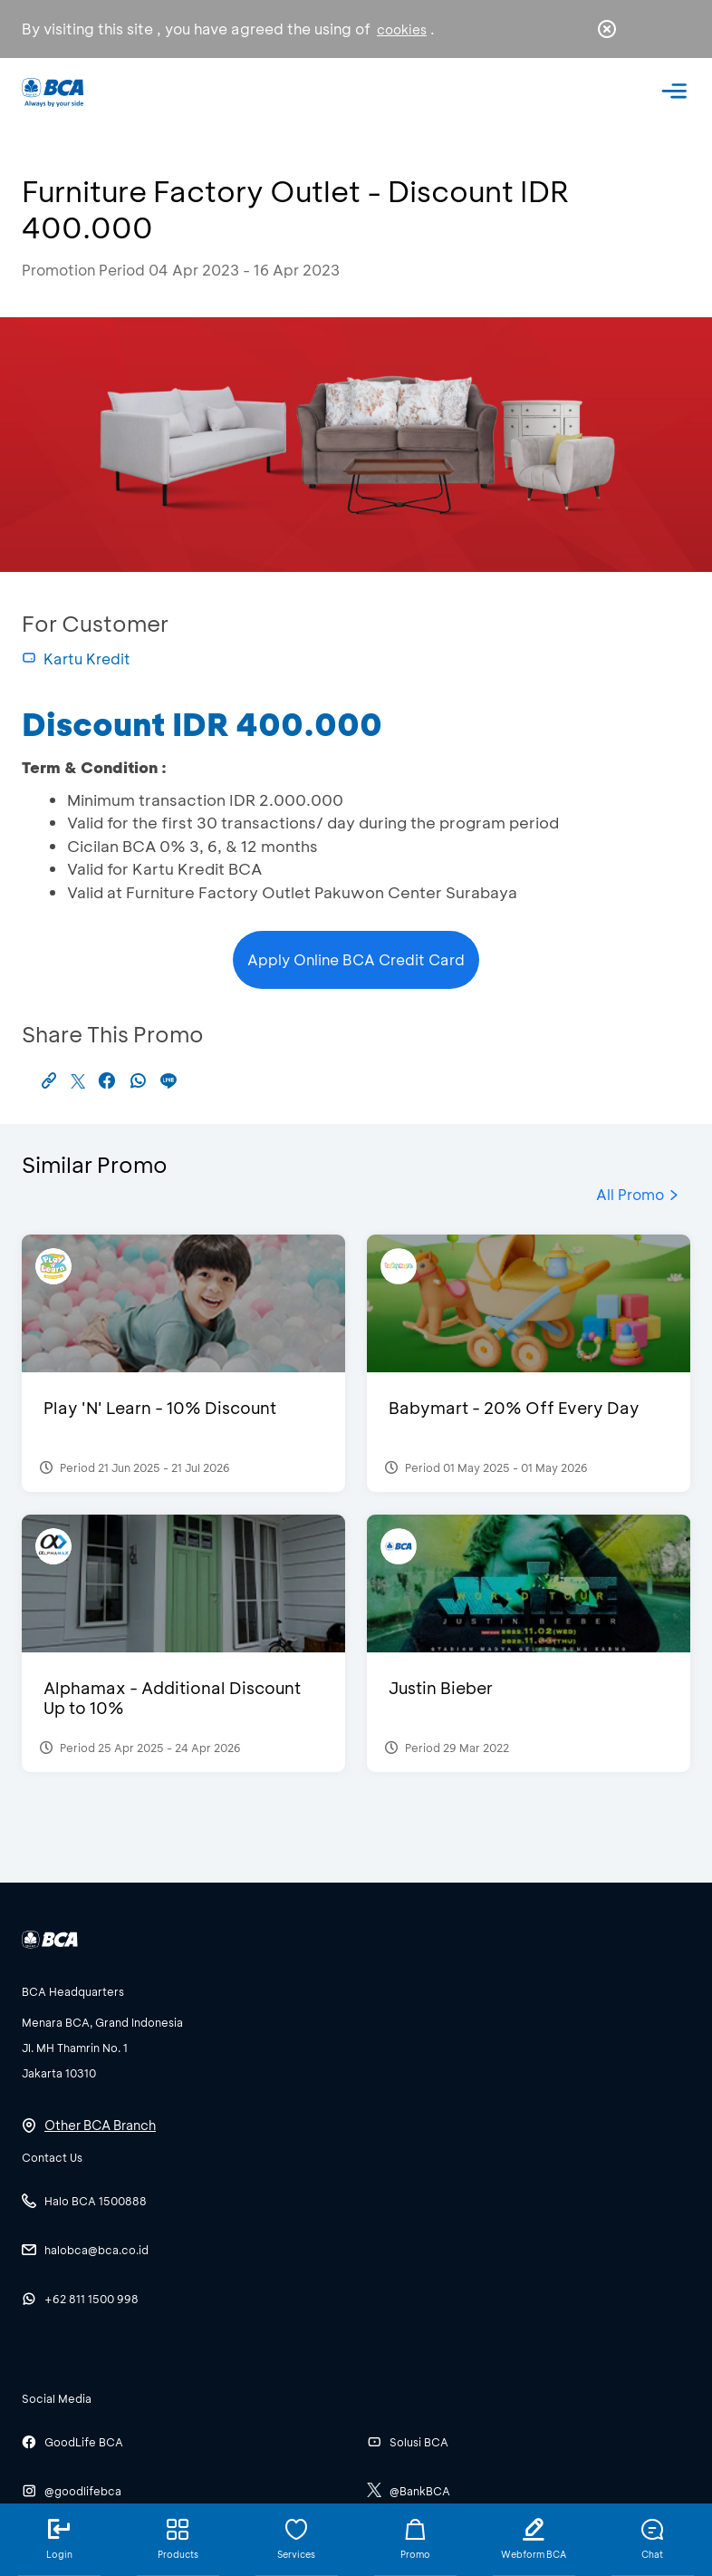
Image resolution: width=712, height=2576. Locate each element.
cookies (402, 29)
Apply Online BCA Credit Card (356, 959)
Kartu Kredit (76, 658)
